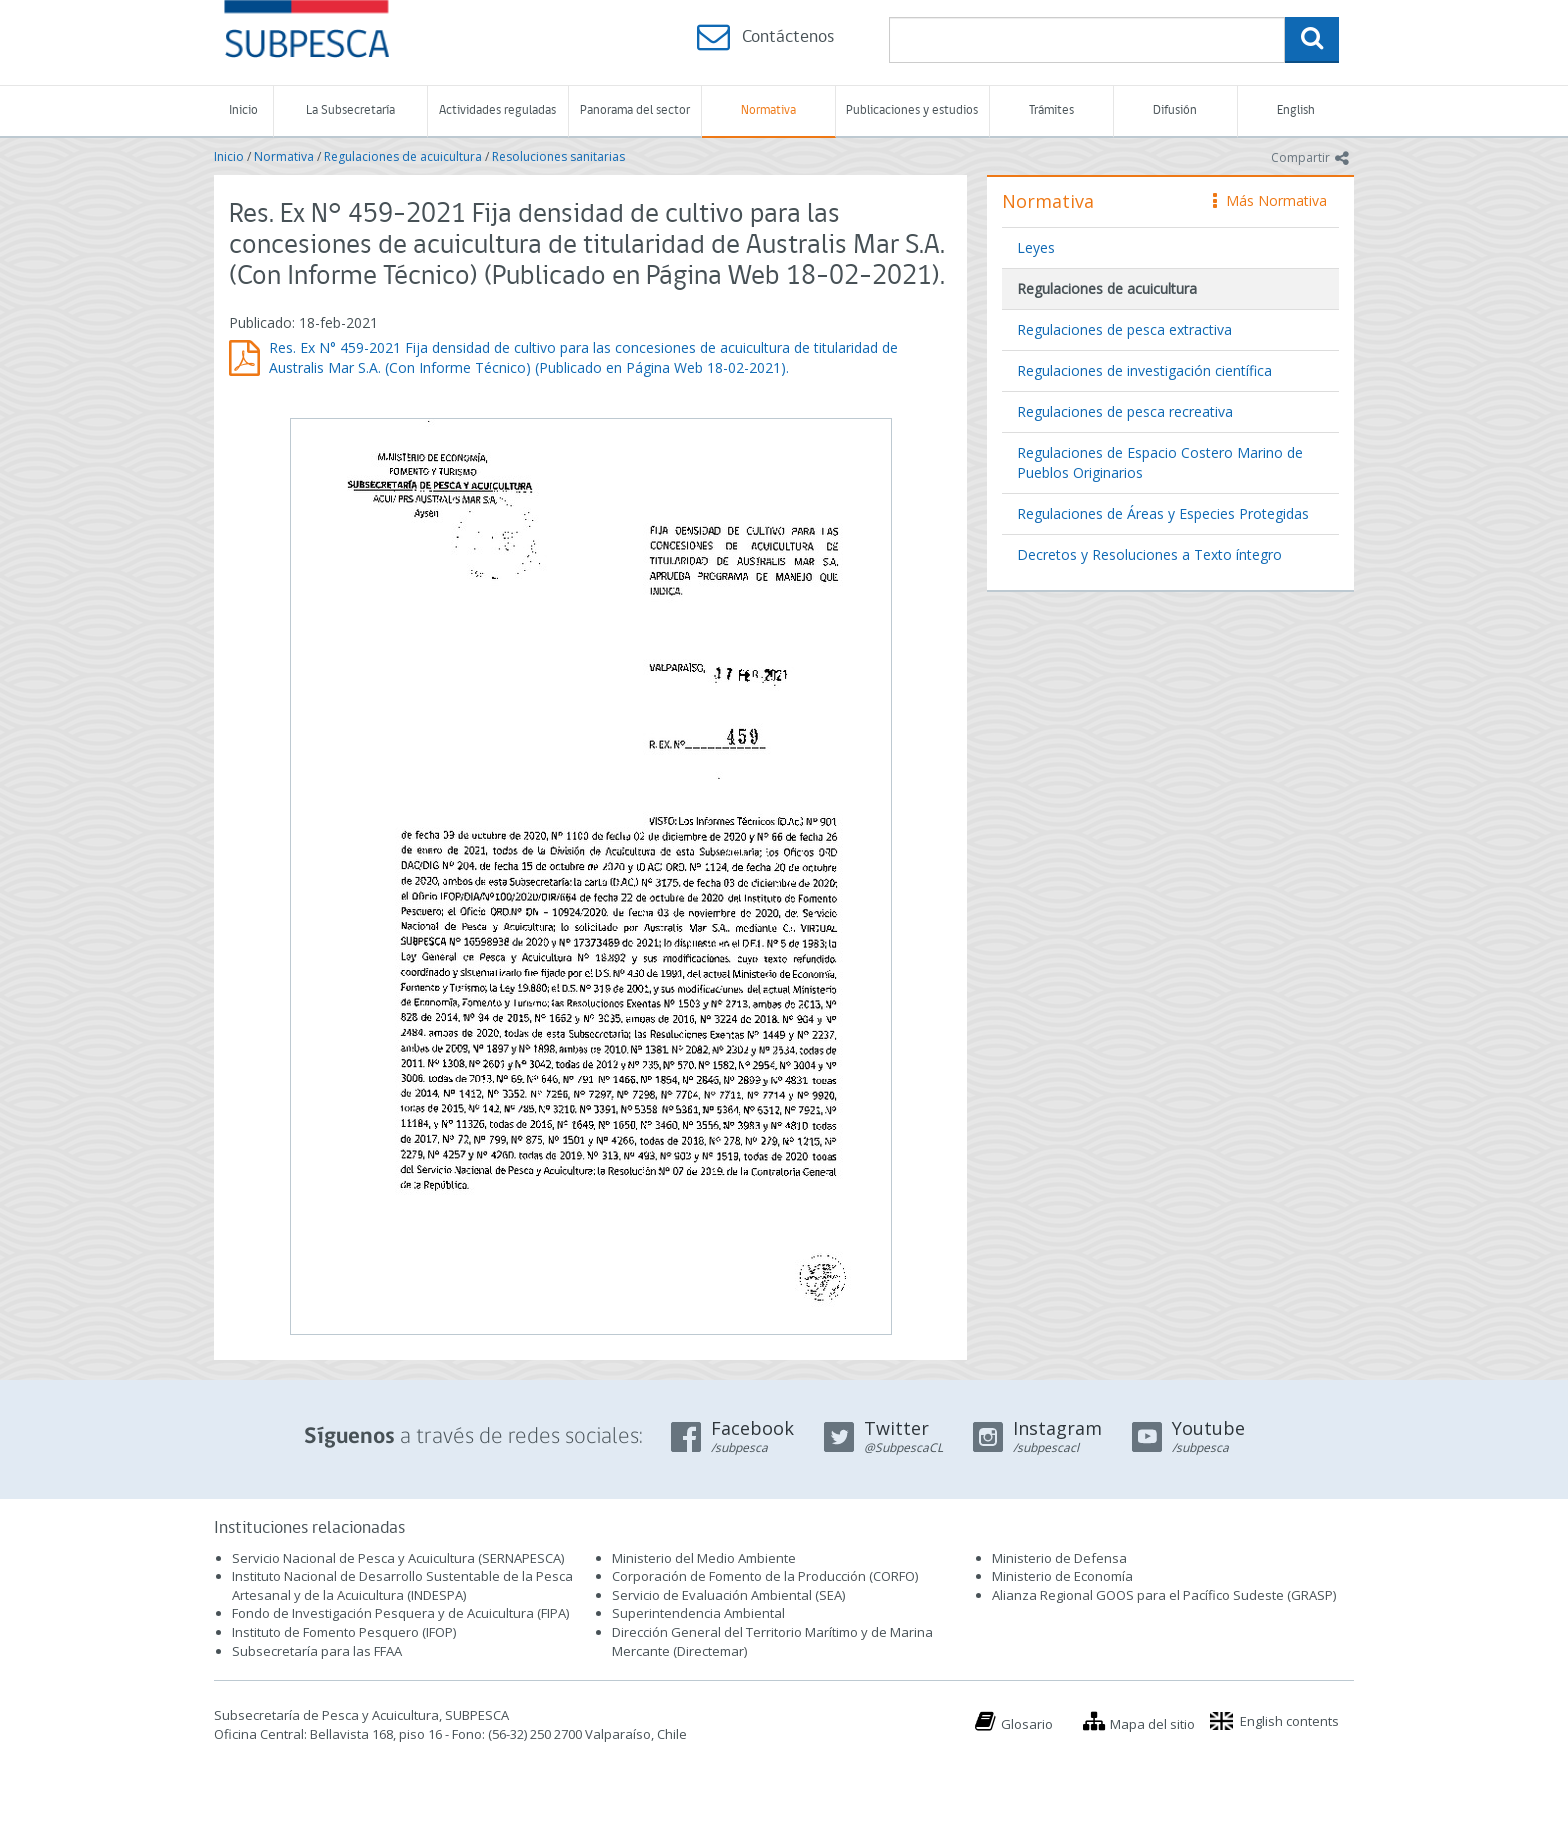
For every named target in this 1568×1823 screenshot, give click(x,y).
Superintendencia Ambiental (698, 1613)
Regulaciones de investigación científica (1144, 370)
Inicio (243, 110)
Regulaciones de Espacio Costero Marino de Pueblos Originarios (1160, 462)
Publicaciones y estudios (912, 110)
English (1296, 110)
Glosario (1027, 1724)
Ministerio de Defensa (1059, 1558)
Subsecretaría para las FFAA (317, 1651)
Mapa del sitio (1152, 1724)
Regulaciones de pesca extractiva (1124, 329)
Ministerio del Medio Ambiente (704, 1558)
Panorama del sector (635, 110)
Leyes (1036, 247)
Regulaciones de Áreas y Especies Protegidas (1163, 513)
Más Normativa (1270, 200)
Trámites (1051, 110)
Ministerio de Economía (1062, 1576)
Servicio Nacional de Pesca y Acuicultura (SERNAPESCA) (398, 1558)
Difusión (1175, 110)
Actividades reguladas (497, 110)
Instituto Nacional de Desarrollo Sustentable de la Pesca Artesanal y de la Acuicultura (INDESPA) (402, 1585)
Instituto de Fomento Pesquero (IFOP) (344, 1632)
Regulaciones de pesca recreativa (1125, 411)
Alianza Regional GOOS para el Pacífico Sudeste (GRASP (1162, 1595)
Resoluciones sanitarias (558, 156)
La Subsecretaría (350, 110)
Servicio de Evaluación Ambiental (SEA (727, 1595)
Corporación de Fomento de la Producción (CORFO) (765, 1576)
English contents (1289, 1721)
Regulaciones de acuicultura (403, 156)
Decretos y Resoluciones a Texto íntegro (1149, 554)
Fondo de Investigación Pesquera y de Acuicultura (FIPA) (400, 1613)
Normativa (768, 110)
